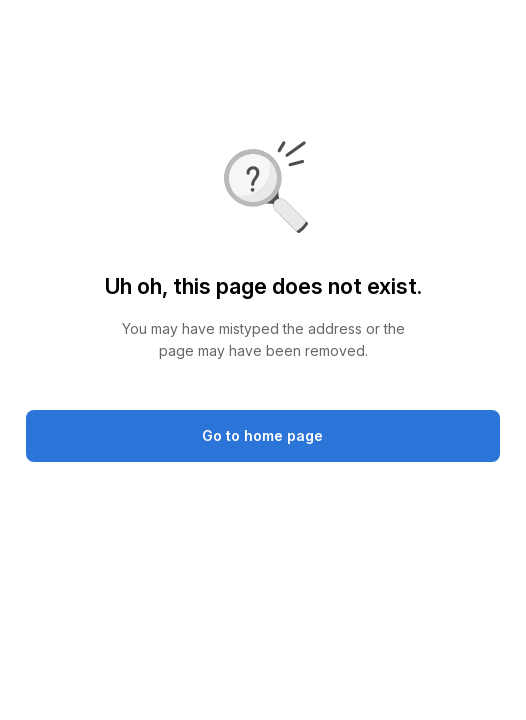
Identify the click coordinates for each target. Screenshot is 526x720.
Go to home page (262, 435)
